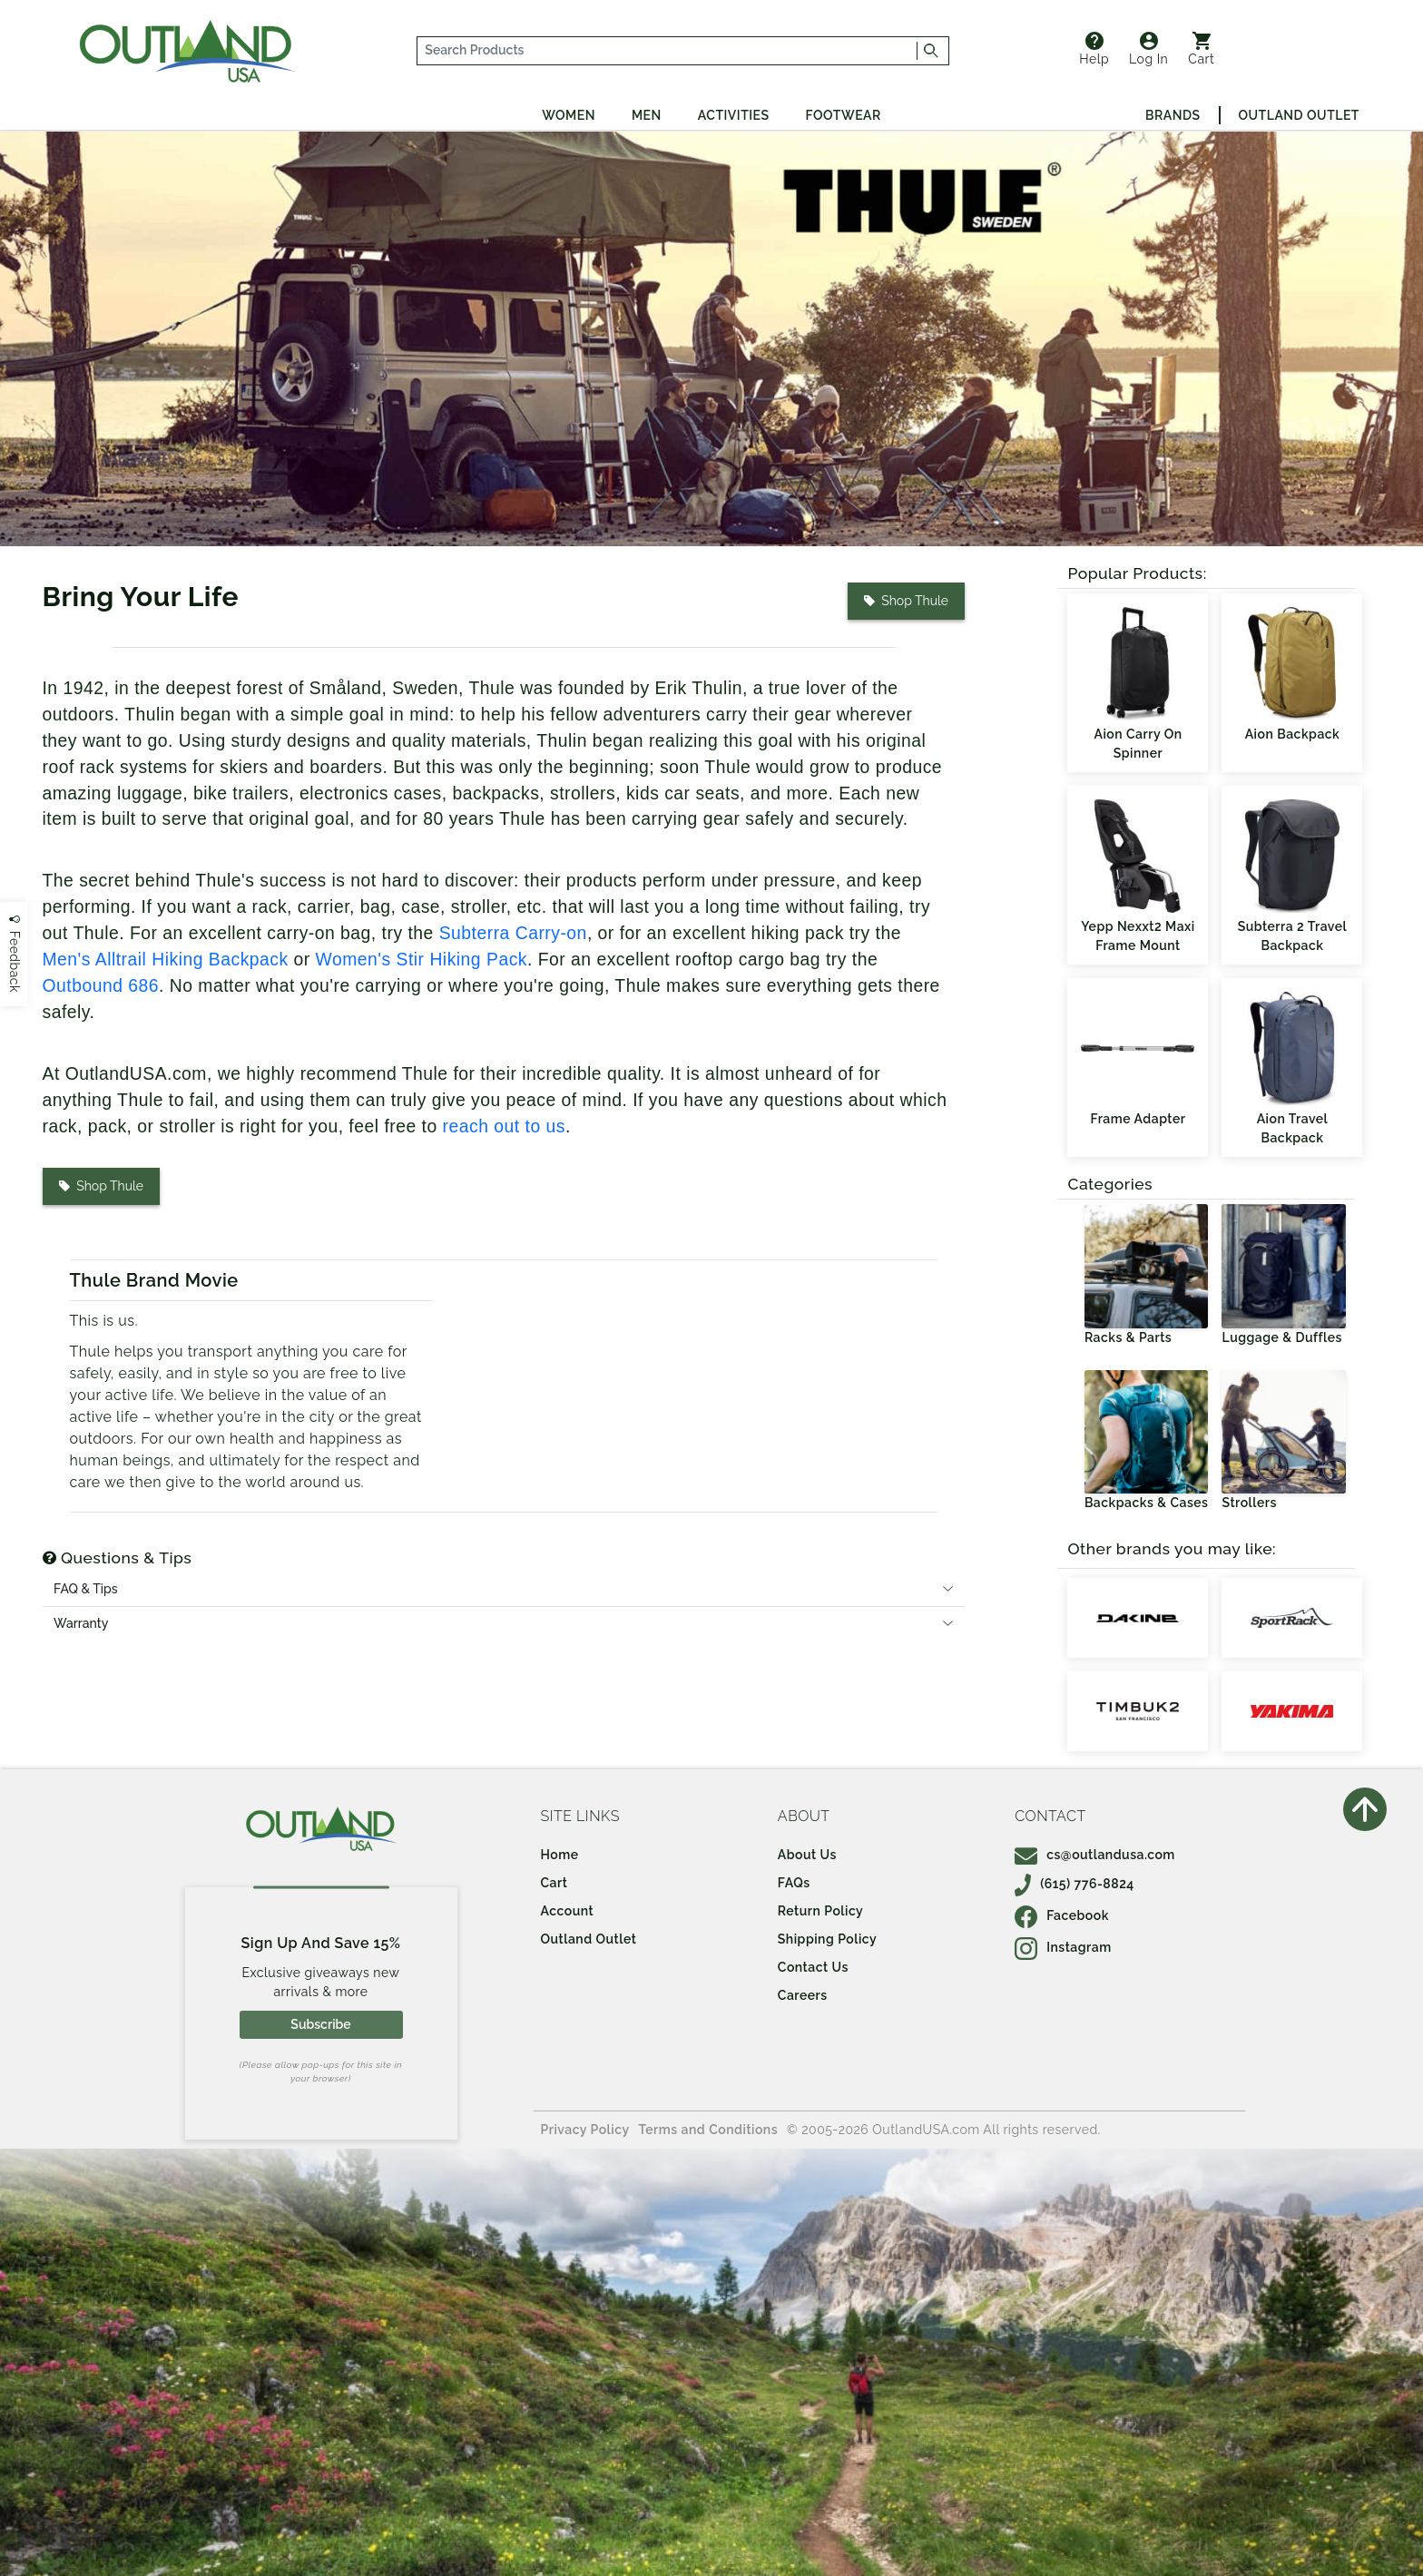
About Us (807, 1854)
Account (567, 1911)
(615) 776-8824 (1074, 1883)
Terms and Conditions (709, 2129)
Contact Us (813, 1967)
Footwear (843, 115)
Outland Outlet (1299, 115)
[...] (667, 51)
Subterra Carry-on (513, 933)
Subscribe (320, 2024)
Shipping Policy (827, 1939)
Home (560, 1854)
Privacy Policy (585, 2129)
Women (568, 115)
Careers (803, 1995)
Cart (1201, 49)
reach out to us (504, 1126)
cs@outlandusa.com (1095, 1854)
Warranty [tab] (81, 1623)
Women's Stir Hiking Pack (421, 959)
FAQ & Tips (86, 1589)
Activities (734, 115)
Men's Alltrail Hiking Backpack (166, 959)
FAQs (794, 1883)
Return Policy (820, 1911)
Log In (1148, 49)
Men (647, 115)
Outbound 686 (101, 985)
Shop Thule (906, 600)
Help (1094, 49)
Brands (1172, 115)
